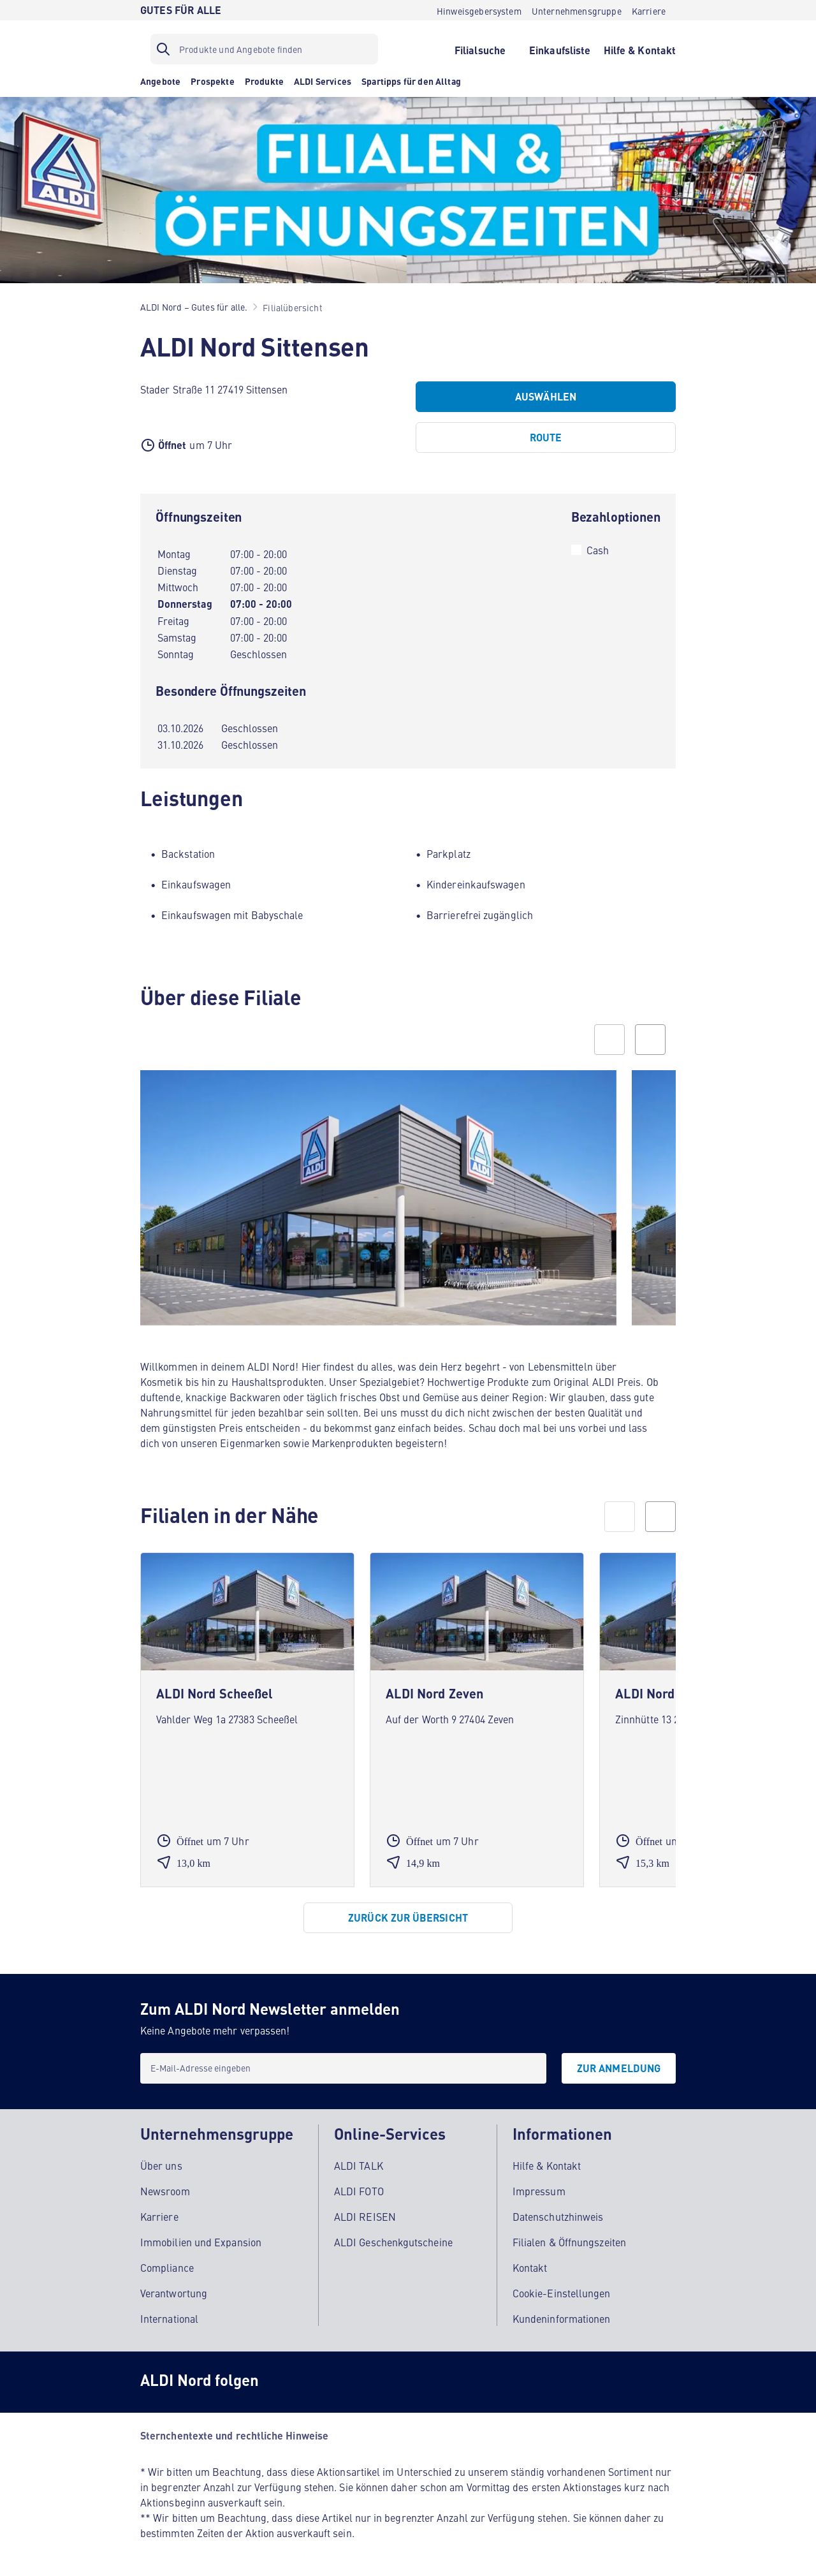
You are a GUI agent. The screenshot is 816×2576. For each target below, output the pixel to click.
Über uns (161, 2165)
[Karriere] (649, 10)
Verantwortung (173, 2293)
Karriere (159, 2216)
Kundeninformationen (562, 2318)
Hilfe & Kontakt (547, 2165)
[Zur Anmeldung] (619, 2068)
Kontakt (530, 2267)
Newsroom (165, 2191)
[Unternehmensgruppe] (577, 10)
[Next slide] (650, 1039)
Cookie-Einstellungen (562, 2293)
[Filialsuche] (480, 49)
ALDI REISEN (365, 2216)
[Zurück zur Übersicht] (408, 1918)
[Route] (546, 437)
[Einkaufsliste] (560, 49)
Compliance (167, 2267)
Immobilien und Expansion (200, 2242)
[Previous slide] (609, 1039)
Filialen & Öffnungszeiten (569, 2242)
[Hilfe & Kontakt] (640, 49)
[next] (660, 1516)
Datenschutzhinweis (558, 2216)
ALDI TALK (358, 2165)
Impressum (539, 2191)
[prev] (619, 1516)
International (169, 2318)
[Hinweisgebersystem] (479, 10)
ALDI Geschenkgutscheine (393, 2242)
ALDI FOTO (359, 2191)
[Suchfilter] (264, 49)
